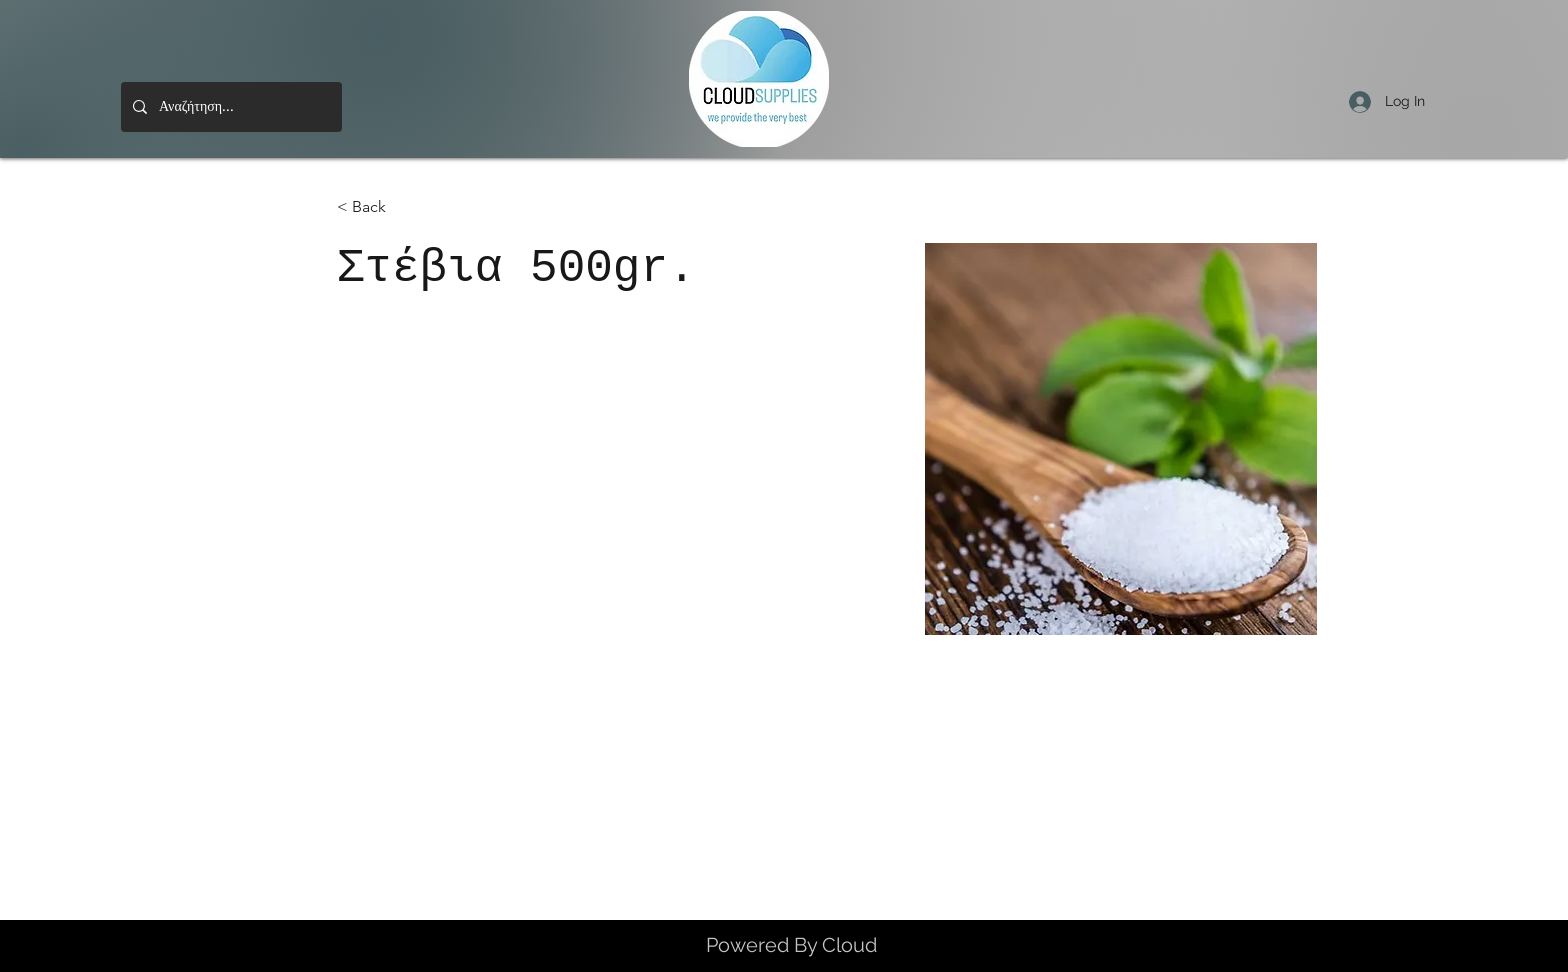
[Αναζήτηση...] (229, 107)
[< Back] (376, 207)
